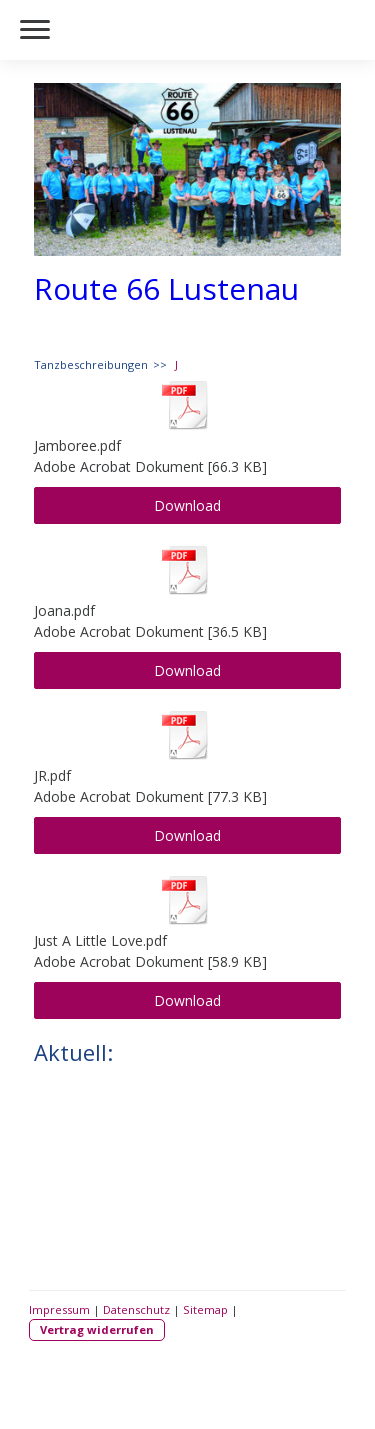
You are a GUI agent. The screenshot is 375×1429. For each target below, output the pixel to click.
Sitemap (205, 1309)
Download (187, 505)
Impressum (59, 1309)
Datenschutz (136, 1309)
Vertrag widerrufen (97, 1329)
